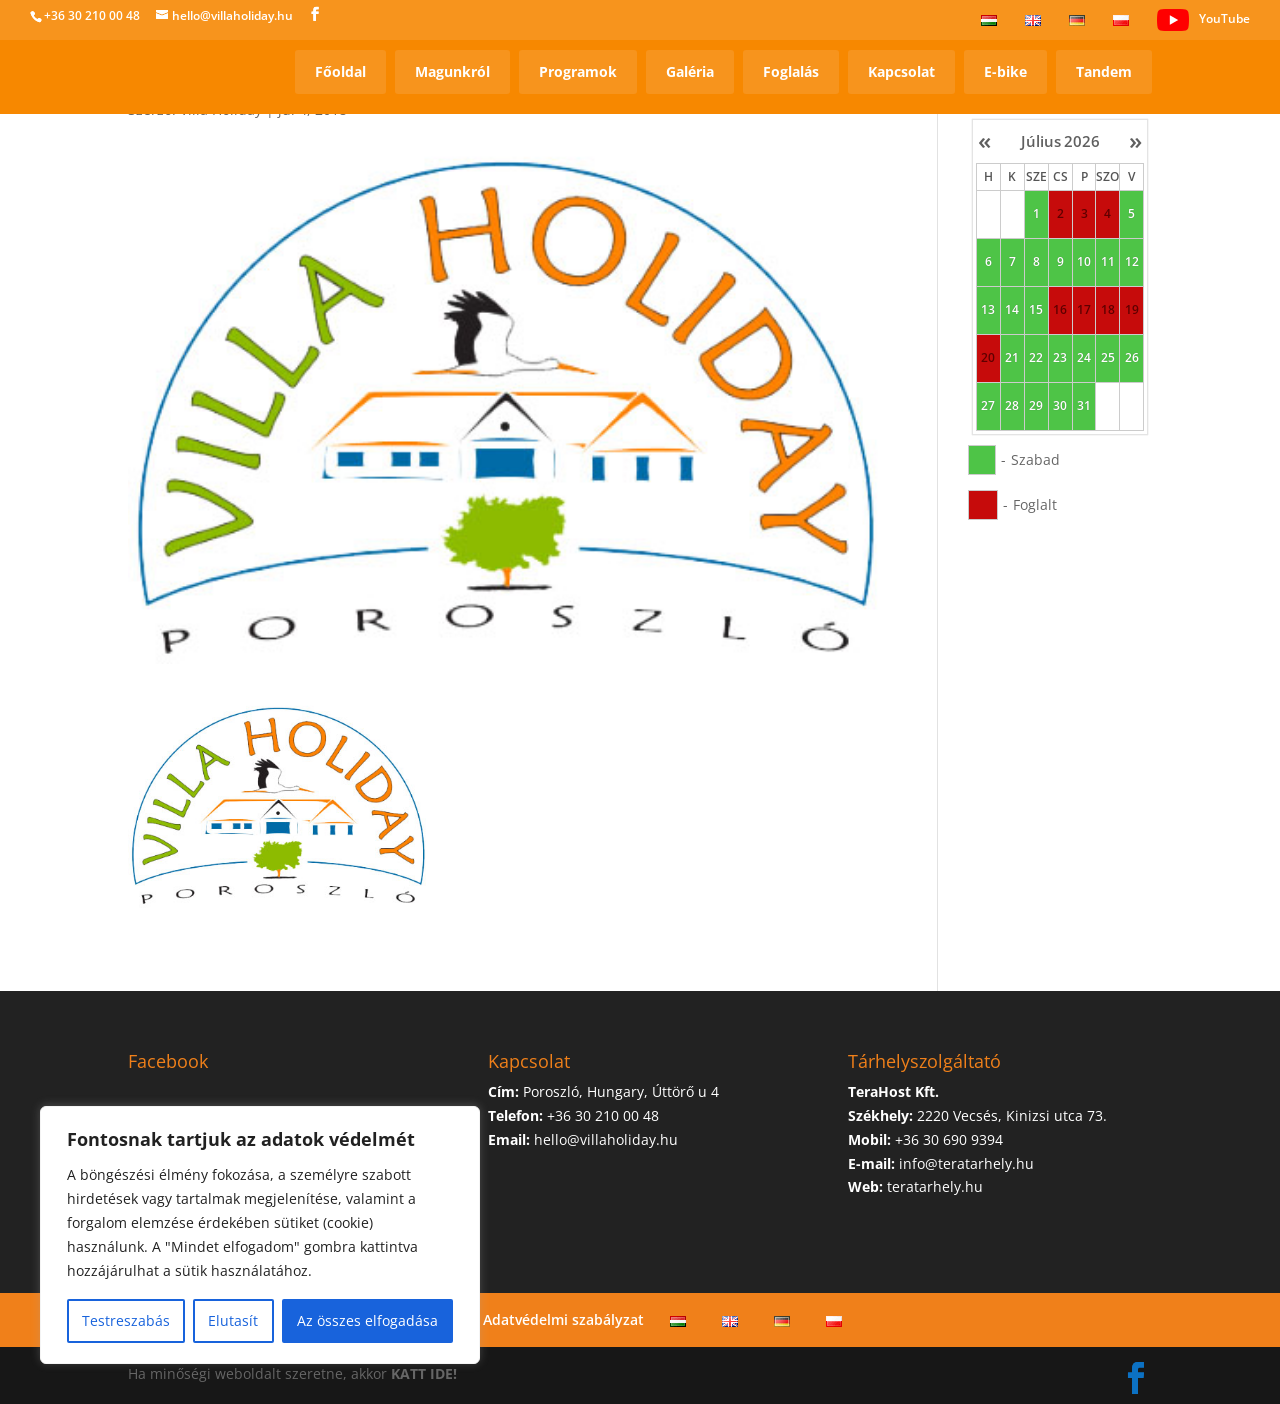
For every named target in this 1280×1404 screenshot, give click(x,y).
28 (1012, 406)
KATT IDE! (424, 1373)
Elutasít (233, 1320)
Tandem (1104, 71)
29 (1036, 406)
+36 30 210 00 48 (92, 15)
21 (1012, 358)
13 (988, 310)
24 (1084, 358)
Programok (578, 71)
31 (1084, 406)
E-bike (1005, 71)
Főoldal (340, 71)
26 (1132, 358)
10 (1084, 262)
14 (1012, 310)
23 (1060, 358)
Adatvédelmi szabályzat (563, 1319)
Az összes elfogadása (367, 1320)
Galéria (690, 71)
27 (988, 406)
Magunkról (452, 71)
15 (1036, 310)
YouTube (1203, 20)
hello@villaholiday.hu (606, 1139)
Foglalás (791, 71)
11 (1108, 262)
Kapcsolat (901, 71)
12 (1132, 262)
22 (1036, 358)
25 (1108, 358)
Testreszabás (126, 1320)
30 (1060, 406)
